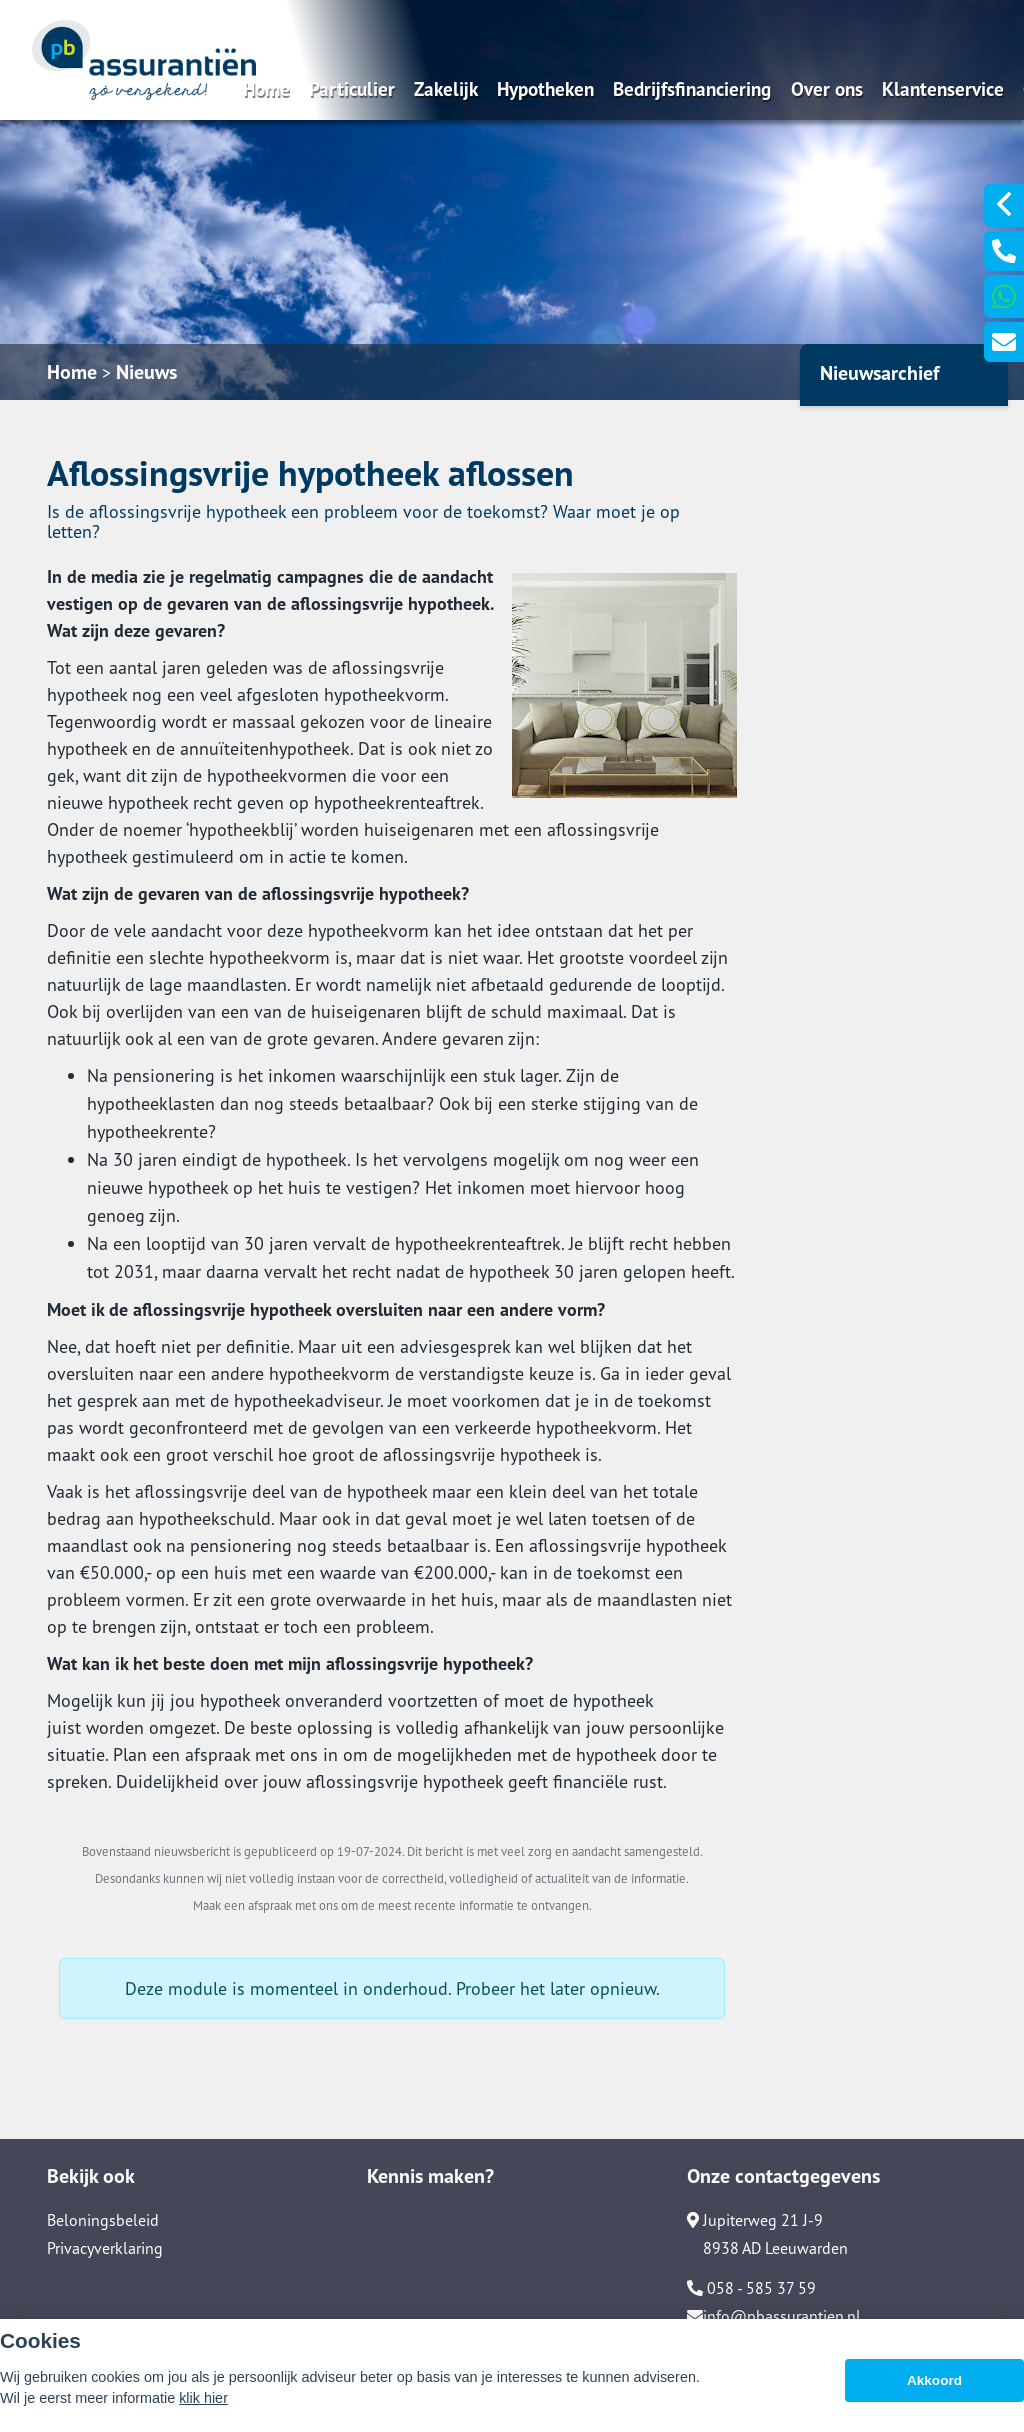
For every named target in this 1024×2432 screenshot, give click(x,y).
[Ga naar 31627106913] (1004, 296)
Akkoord (934, 2380)
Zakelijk (446, 88)
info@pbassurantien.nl (774, 2316)
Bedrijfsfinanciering (692, 88)
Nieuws (146, 372)
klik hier (203, 2398)
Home (266, 88)
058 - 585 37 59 (751, 2288)
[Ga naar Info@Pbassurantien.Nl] (1004, 342)
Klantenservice (943, 88)
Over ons (827, 88)
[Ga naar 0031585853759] (1004, 251)
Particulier (352, 88)
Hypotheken (545, 88)
